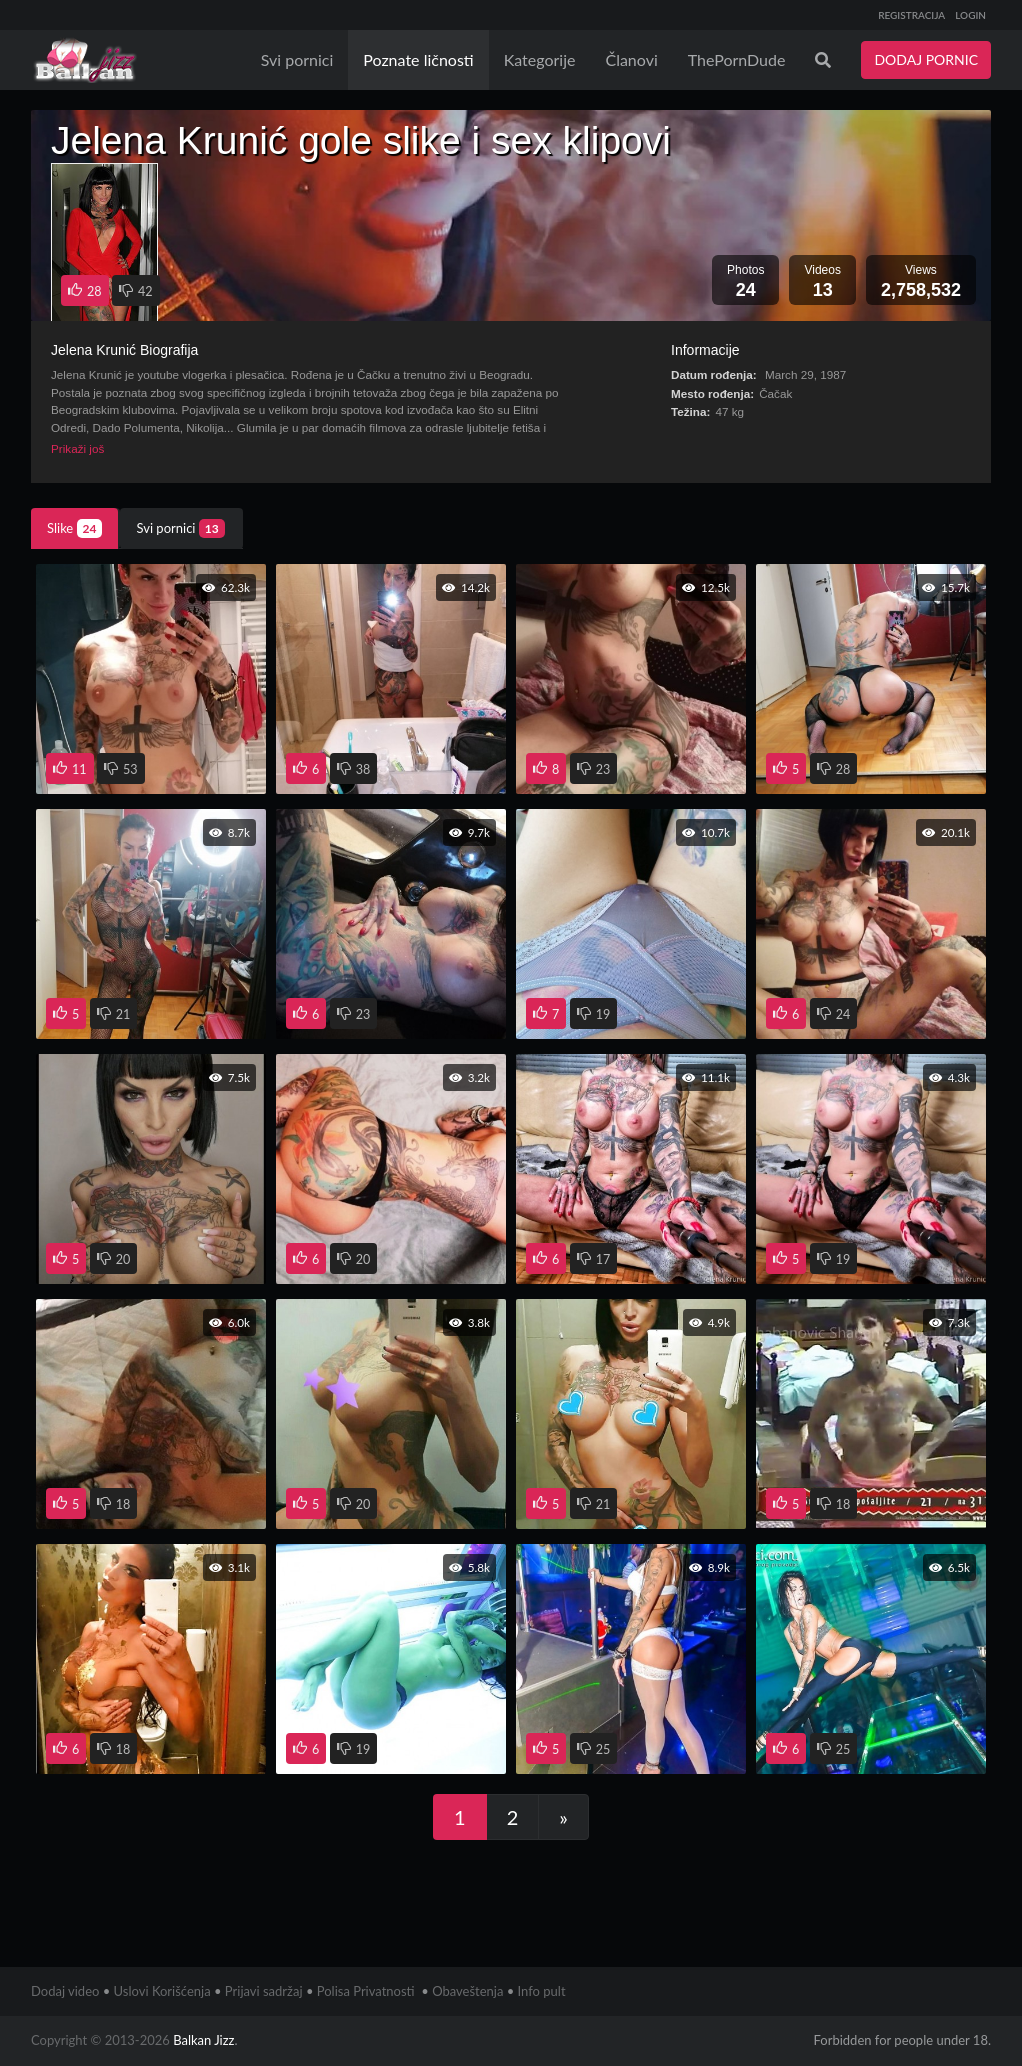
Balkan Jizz (203, 2040)
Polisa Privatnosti (366, 1991)
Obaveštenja (467, 1991)
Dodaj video (65, 1991)
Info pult (542, 1991)
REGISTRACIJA (911, 15)
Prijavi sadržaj (264, 1991)
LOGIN (970, 15)
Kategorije (540, 59)
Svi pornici (297, 59)
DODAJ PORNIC (926, 59)
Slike (74, 528)
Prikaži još (77, 448)
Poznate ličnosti (418, 59)
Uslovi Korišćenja (162, 1991)
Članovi (631, 59)
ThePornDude (737, 59)
